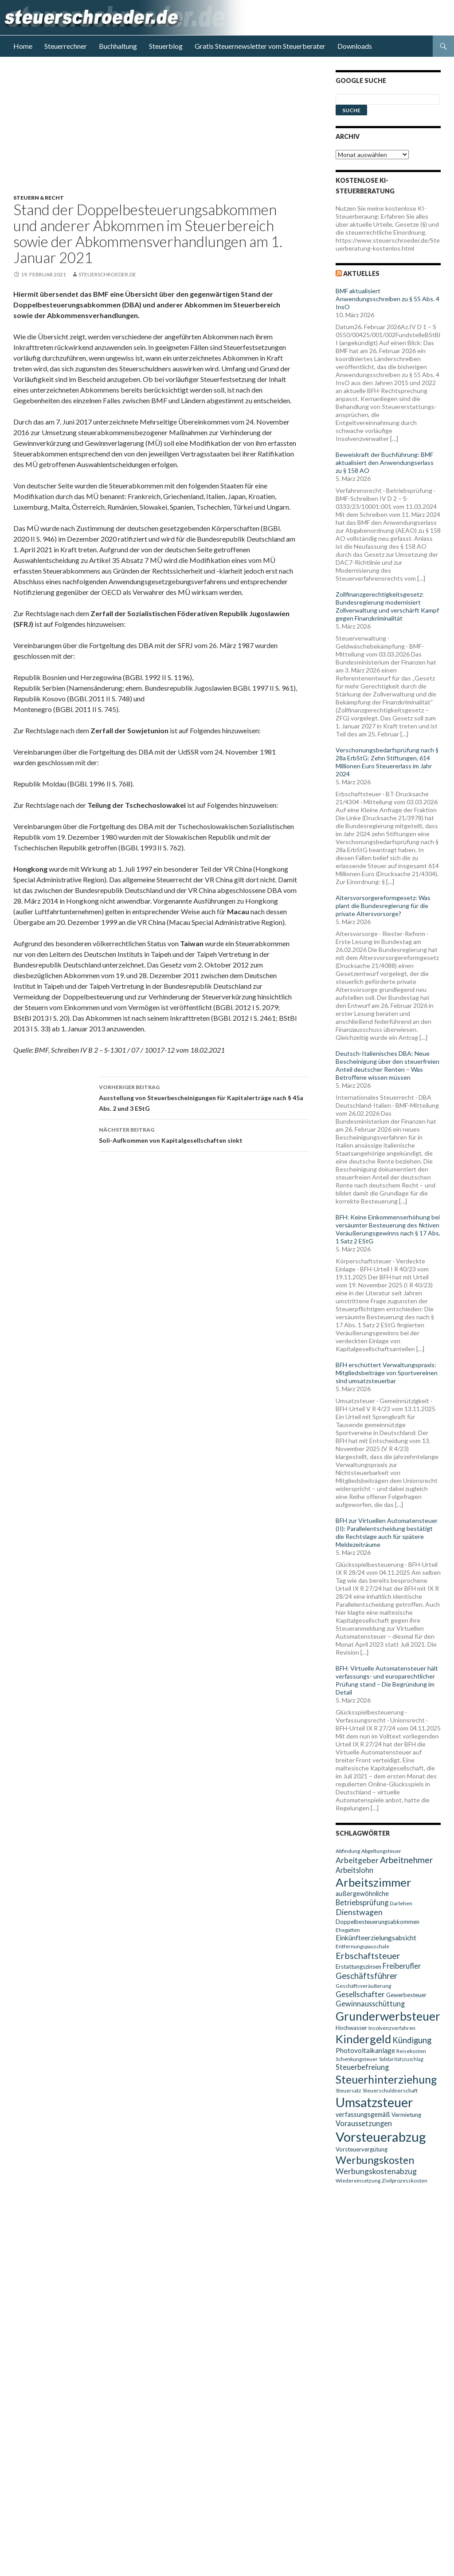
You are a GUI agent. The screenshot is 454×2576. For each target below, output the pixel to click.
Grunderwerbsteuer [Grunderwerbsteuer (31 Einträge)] (388, 2016)
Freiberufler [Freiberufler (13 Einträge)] (402, 1966)
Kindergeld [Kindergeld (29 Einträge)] (363, 2038)
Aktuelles (361, 273)
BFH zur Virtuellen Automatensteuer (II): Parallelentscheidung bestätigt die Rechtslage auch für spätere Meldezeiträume (387, 1532)
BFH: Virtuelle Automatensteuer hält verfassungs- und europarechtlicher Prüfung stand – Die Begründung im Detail (387, 1680)
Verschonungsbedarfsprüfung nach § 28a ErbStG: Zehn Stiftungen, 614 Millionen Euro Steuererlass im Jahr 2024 (387, 762)
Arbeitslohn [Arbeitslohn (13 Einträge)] (354, 1870)
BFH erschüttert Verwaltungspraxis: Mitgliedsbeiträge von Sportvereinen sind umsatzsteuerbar (387, 1372)
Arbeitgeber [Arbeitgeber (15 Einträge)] (357, 1860)
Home (22, 46)
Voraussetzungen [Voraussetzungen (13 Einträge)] (364, 2123)
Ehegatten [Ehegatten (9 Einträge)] (348, 1930)
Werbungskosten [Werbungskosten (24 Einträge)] (375, 2160)
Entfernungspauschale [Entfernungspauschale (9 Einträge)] (362, 1946)
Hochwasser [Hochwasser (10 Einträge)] (351, 2027)
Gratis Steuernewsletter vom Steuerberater (260, 46)
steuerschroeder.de (107, 274)
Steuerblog (166, 46)
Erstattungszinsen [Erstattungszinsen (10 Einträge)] (358, 1966)
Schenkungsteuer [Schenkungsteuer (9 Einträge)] (357, 2059)
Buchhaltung (118, 46)
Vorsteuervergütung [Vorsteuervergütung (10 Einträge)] (361, 2149)
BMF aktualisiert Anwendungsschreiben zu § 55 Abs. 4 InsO (387, 299)
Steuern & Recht (38, 197)
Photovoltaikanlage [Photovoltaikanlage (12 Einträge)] (365, 2050)
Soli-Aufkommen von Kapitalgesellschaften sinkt (204, 1134)
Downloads (354, 46)
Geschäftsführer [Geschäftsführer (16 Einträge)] (366, 1976)
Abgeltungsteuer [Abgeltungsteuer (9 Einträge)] (381, 1851)
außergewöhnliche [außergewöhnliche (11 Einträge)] (362, 1893)
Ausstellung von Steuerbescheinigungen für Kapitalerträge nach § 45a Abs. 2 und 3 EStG (204, 1097)
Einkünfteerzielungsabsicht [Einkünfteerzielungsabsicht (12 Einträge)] (376, 1938)
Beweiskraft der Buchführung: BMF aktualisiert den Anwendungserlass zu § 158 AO (385, 462)
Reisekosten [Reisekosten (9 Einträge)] (411, 2051)
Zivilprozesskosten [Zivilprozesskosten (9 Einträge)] (404, 2180)
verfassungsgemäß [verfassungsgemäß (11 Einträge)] (363, 2114)
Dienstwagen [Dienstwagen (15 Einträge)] (359, 1912)
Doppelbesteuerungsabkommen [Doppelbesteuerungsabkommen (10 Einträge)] (377, 1921)
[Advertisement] (166, 132)
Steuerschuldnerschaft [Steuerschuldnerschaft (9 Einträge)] (390, 2090)
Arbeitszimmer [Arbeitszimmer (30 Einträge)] (373, 1882)
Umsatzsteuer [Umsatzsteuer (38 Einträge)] (374, 2102)
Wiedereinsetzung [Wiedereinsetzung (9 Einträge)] (358, 2180)
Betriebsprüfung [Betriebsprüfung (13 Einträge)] (362, 1902)
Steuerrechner (65, 46)
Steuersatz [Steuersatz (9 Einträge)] (348, 2090)
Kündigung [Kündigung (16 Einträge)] (411, 2040)
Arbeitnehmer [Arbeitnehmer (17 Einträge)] (406, 1860)
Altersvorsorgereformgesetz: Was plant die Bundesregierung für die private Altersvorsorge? (383, 905)
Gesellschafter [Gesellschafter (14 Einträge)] (360, 1994)
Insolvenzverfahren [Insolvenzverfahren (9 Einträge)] (391, 2028)
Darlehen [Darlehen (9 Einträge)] (401, 1903)
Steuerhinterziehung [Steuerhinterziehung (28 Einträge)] (386, 2079)
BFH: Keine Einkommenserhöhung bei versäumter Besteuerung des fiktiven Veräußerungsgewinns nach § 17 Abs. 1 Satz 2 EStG (388, 1229)
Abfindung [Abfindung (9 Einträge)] (348, 1851)
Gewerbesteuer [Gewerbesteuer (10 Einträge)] (406, 1994)
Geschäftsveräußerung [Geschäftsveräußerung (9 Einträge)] (363, 1985)
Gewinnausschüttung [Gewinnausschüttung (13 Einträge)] (370, 2003)
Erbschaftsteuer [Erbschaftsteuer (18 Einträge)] (368, 1955)
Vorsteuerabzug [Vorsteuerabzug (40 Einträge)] (381, 2136)
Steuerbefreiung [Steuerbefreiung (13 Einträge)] (362, 2067)
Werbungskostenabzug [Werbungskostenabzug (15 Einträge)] (376, 2171)
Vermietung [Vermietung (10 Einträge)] (406, 2114)
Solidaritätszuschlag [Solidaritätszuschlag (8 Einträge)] (401, 2059)
